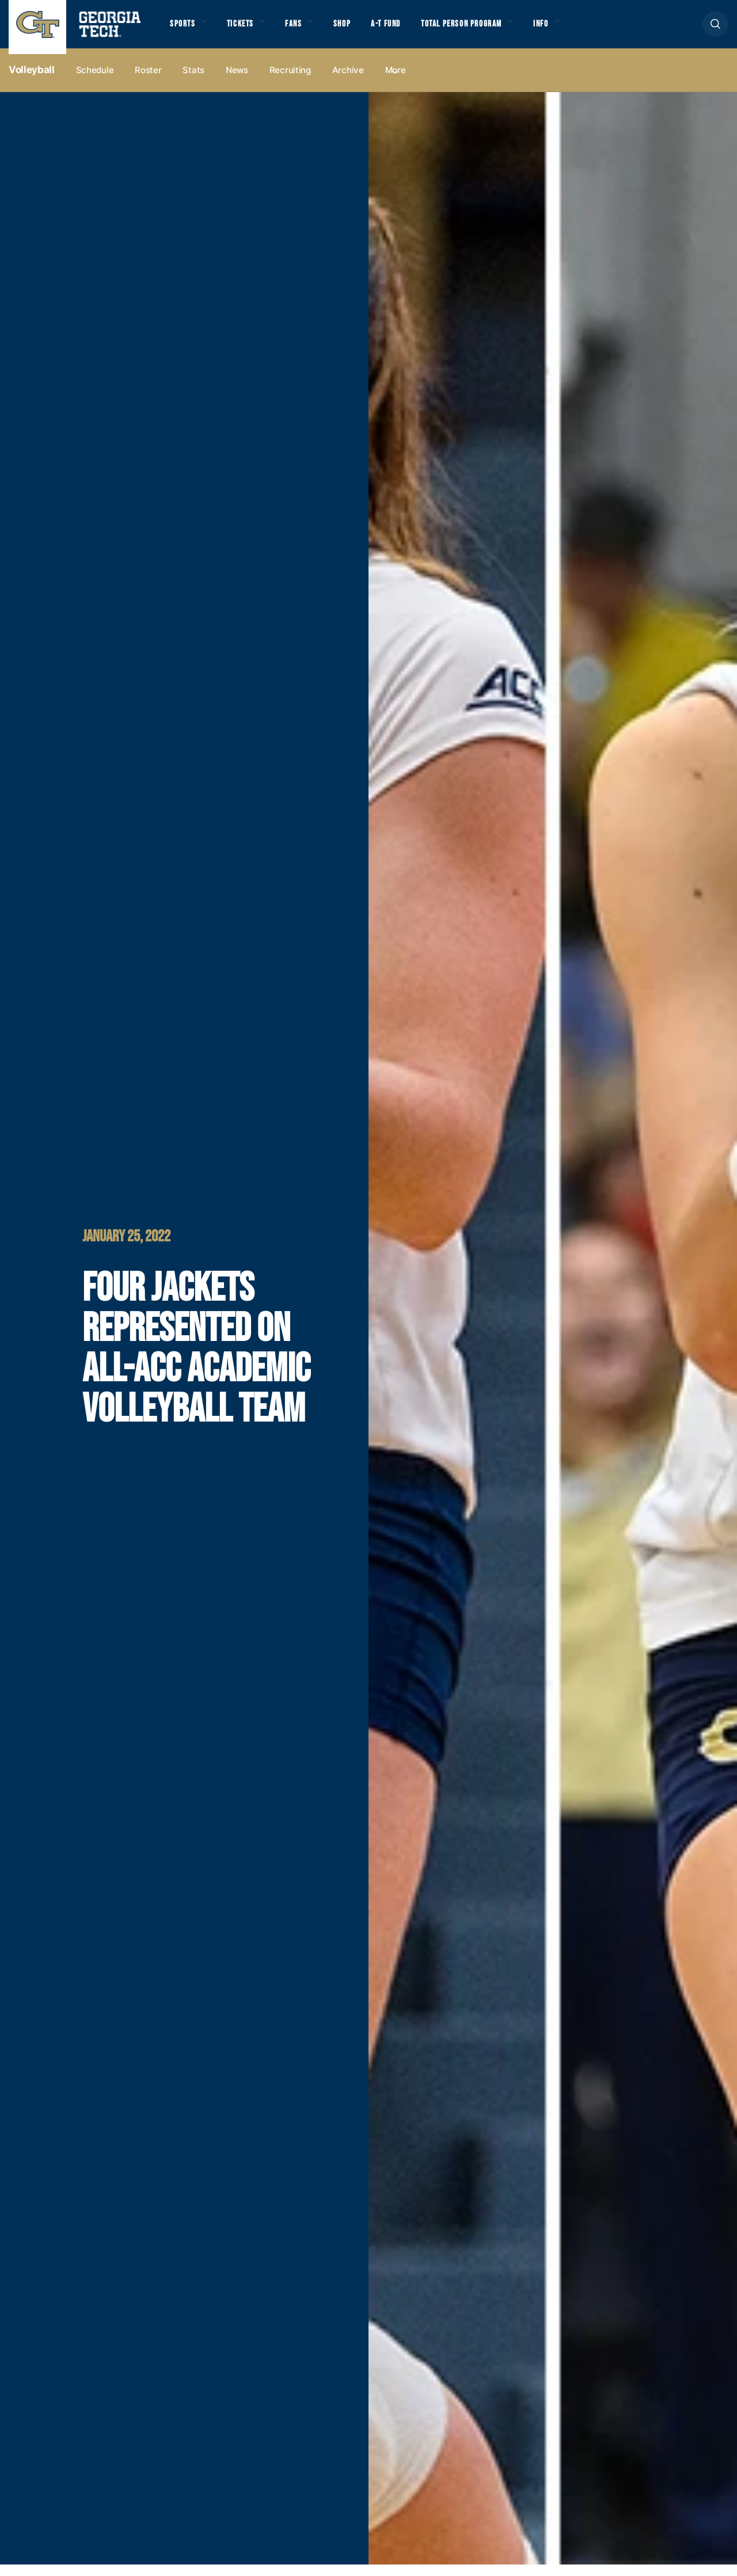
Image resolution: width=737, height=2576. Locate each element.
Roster (148, 81)
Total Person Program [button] (488, 29)
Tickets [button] (247, 29)
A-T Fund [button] (405, 29)
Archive (348, 81)
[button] (715, 30)
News (237, 81)
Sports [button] (184, 29)
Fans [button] (305, 29)
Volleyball (32, 81)
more (395, 81)
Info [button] (576, 29)
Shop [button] (357, 29)
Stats (193, 81)
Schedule (95, 81)
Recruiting (290, 81)
